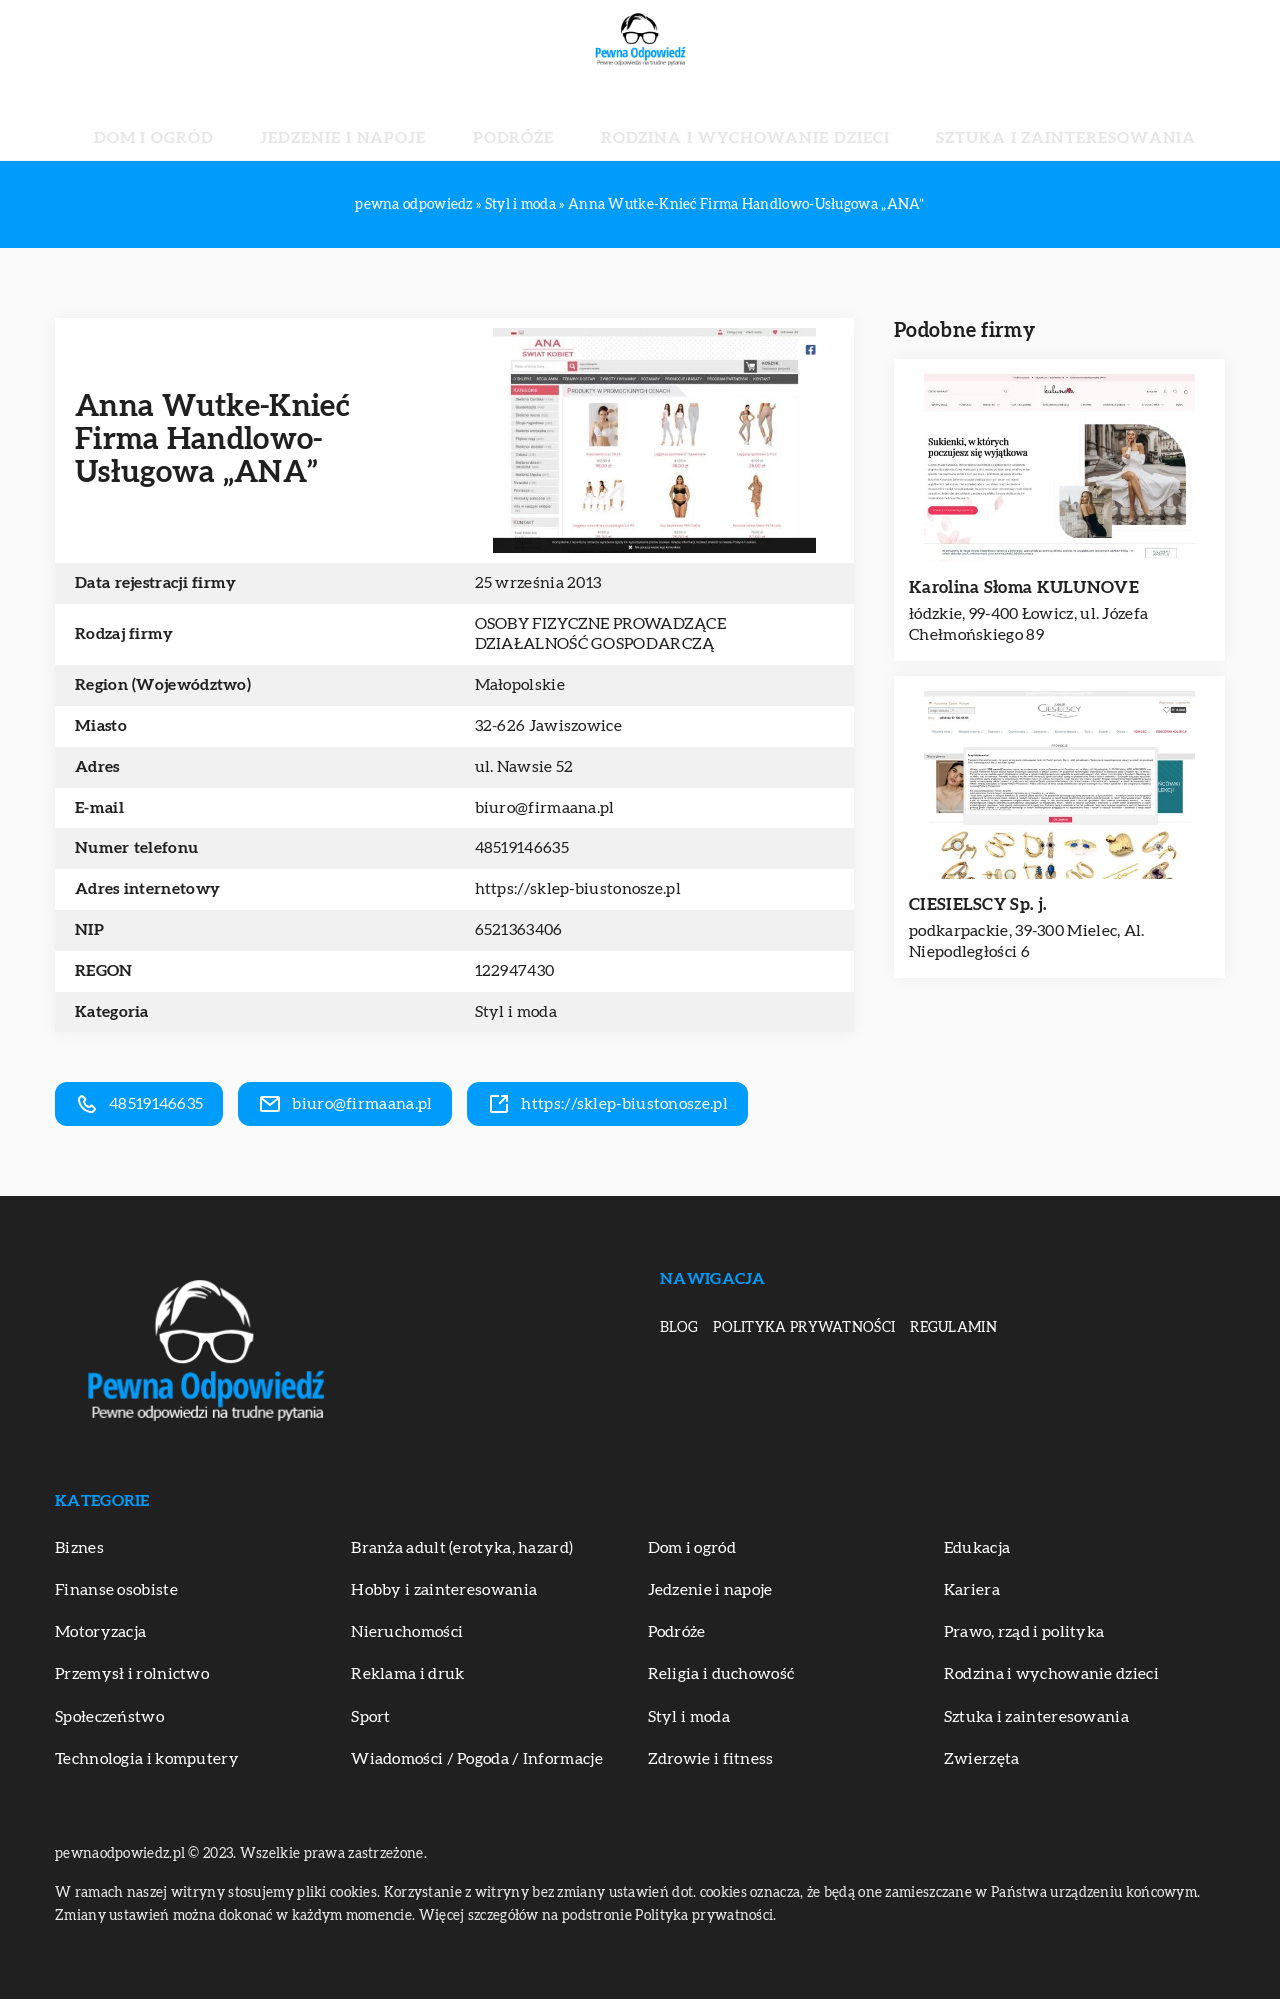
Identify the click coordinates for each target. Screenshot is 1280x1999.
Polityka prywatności (804, 1328)
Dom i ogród (274, 120)
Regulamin (953, 1328)
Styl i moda (516, 1012)
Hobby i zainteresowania (444, 1590)
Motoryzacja (100, 1632)
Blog (679, 1328)
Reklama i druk (407, 1674)
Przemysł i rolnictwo (132, 1674)
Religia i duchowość (721, 1674)
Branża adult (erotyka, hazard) (462, 1548)
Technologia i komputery (147, 1759)
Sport (371, 1717)
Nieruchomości (407, 1632)
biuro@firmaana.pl (545, 808)
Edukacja (977, 1548)
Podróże (534, 120)
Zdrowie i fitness (711, 1759)
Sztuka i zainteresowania (958, 120)
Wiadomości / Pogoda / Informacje (477, 1759)
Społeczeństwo (109, 1717)
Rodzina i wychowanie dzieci (709, 120)
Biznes (79, 1548)
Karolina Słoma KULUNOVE (1024, 587)
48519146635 (522, 848)
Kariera (972, 1590)
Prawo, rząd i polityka (1024, 1632)
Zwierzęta (982, 1759)
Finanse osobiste (116, 1590)
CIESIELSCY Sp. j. (977, 904)
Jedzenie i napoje (412, 120)
